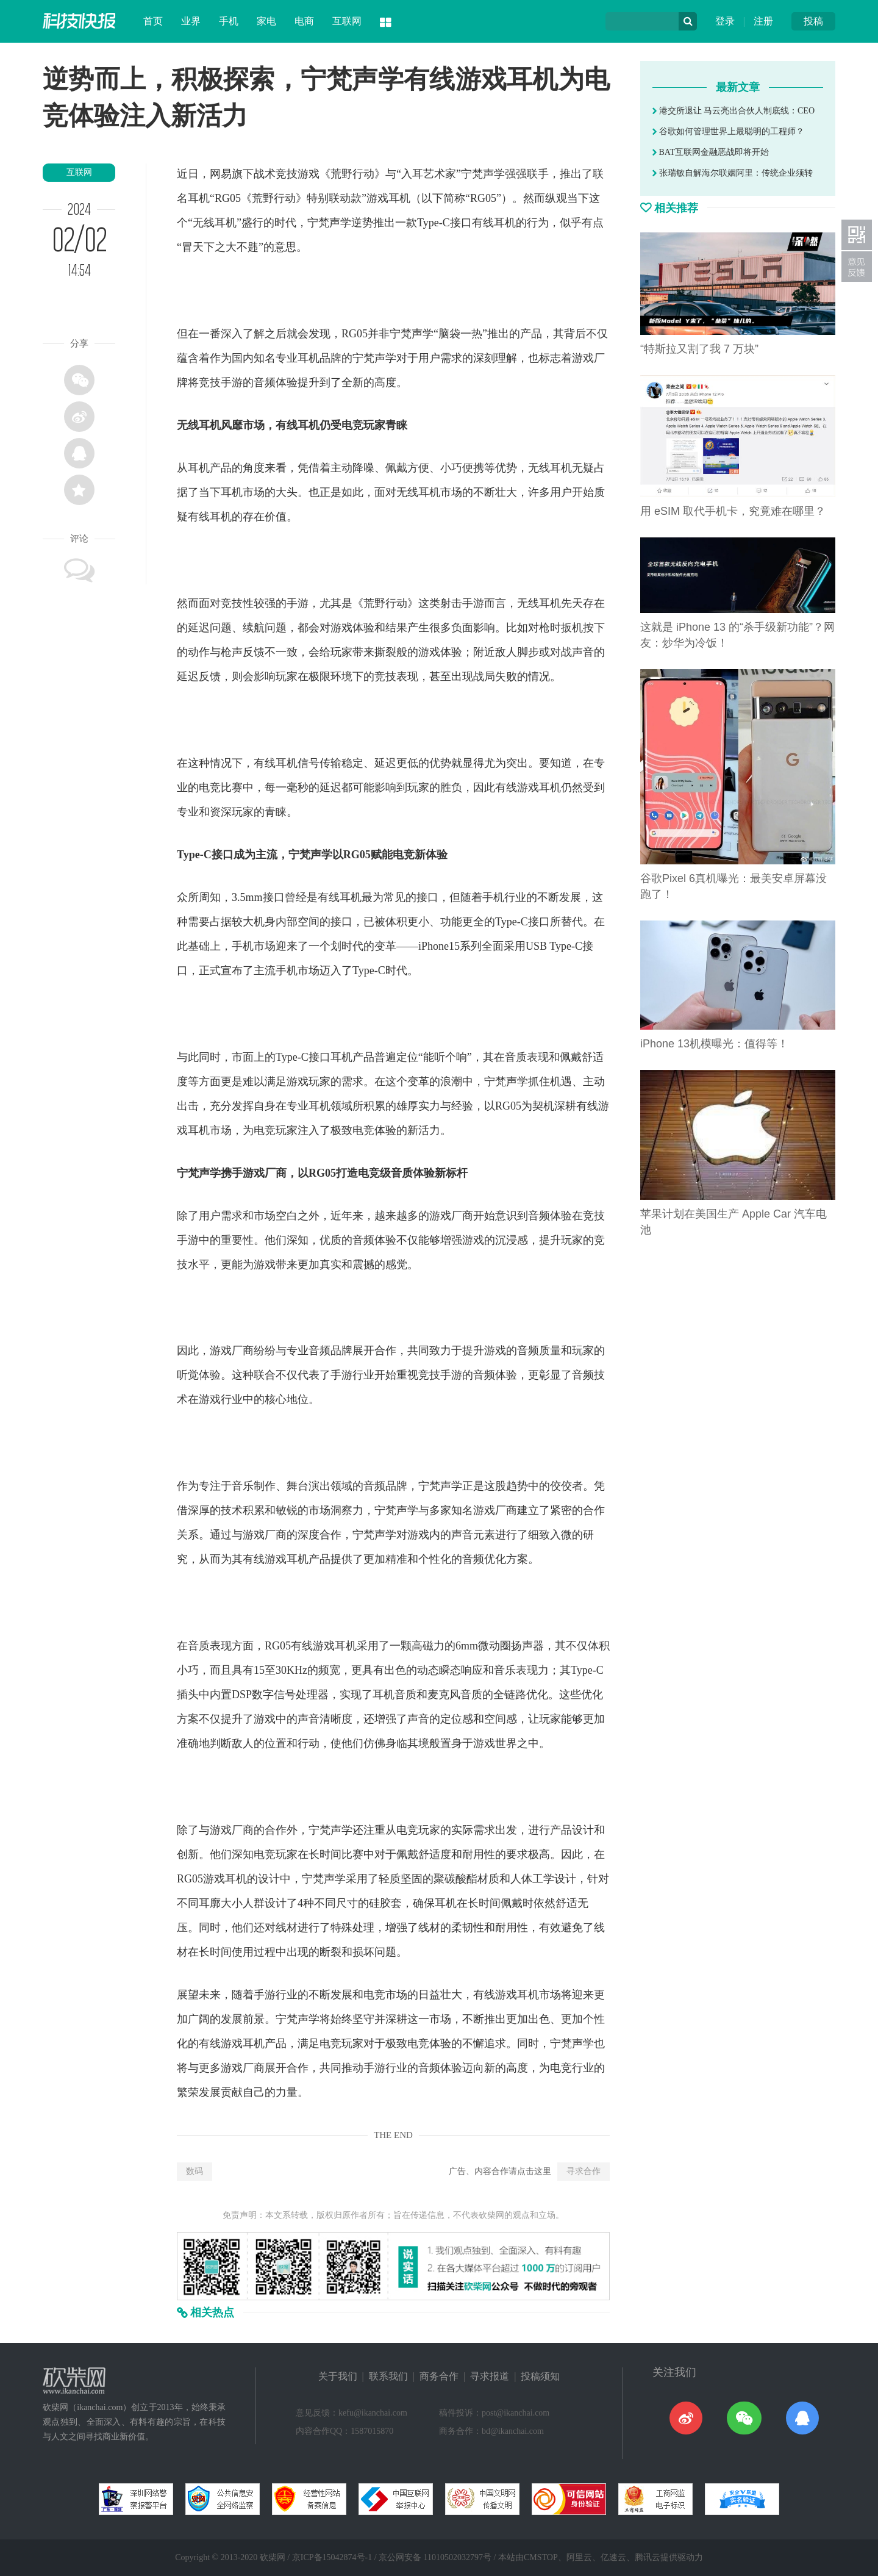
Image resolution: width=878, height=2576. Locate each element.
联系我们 (388, 2376)
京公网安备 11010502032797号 (435, 2557)
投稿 (813, 21)
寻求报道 (489, 2376)
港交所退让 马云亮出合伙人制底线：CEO (733, 110)
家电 (266, 21)
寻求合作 (583, 2171)
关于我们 (337, 2376)
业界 (191, 21)
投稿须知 (540, 2376)
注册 (763, 21)
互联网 (347, 21)
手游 (232, 382)
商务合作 (439, 2376)
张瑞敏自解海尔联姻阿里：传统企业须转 (732, 173)
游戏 (308, 174)
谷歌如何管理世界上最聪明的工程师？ (728, 131)
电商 (304, 21)
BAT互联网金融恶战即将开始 (710, 152)
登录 (725, 21)
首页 (153, 21)
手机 (228, 21)
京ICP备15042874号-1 (332, 2557)
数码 (194, 2171)
